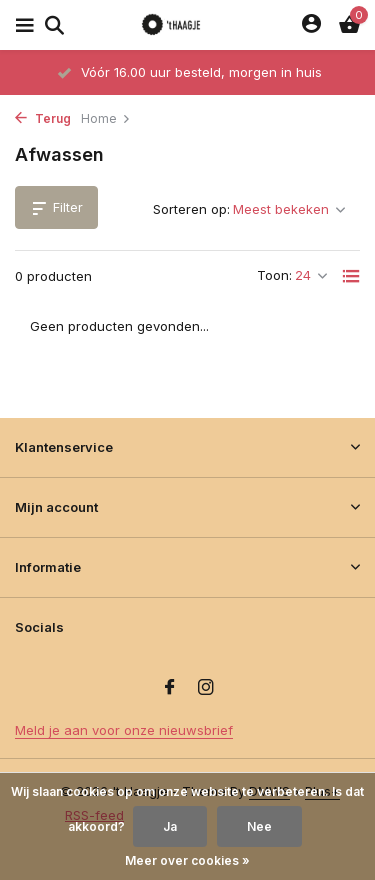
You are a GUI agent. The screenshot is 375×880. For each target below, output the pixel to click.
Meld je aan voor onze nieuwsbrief (124, 730)
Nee (259, 826)
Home (106, 118)
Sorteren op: (191, 209)
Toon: (274, 275)
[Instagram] (206, 688)
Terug (43, 118)
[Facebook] (170, 688)
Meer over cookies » (187, 860)
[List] (351, 276)
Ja (170, 826)
